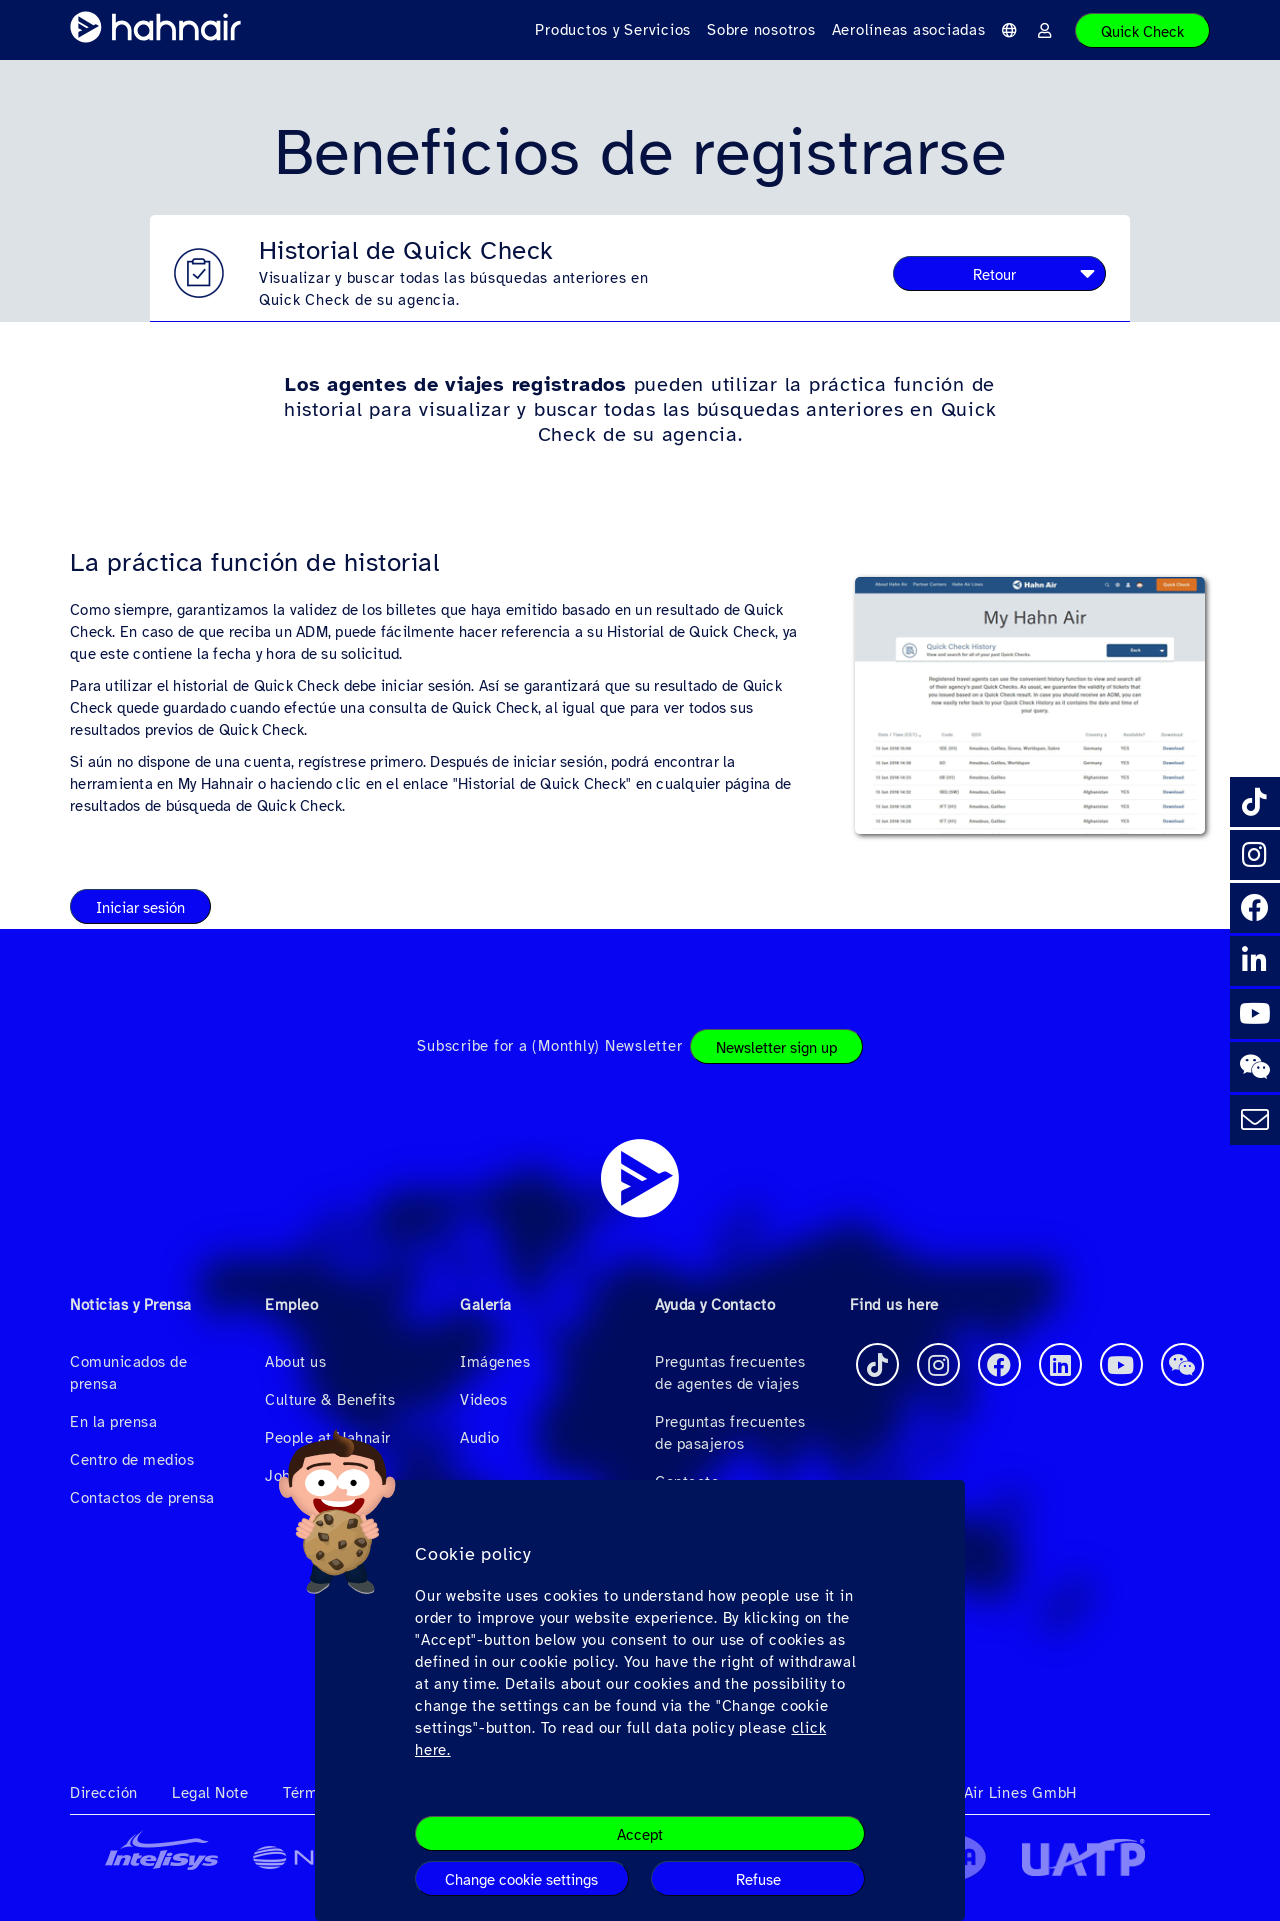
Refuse (758, 1880)
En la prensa (113, 1422)
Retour (994, 275)
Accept (640, 1835)
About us (295, 1362)
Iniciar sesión (140, 908)
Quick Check (1142, 32)
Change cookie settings (521, 1880)
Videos (483, 1400)
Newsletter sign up (776, 1048)
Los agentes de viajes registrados (456, 384)
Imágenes (495, 1362)
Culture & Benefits (330, 1400)
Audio (480, 1438)
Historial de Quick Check (406, 250)
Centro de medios (132, 1460)
